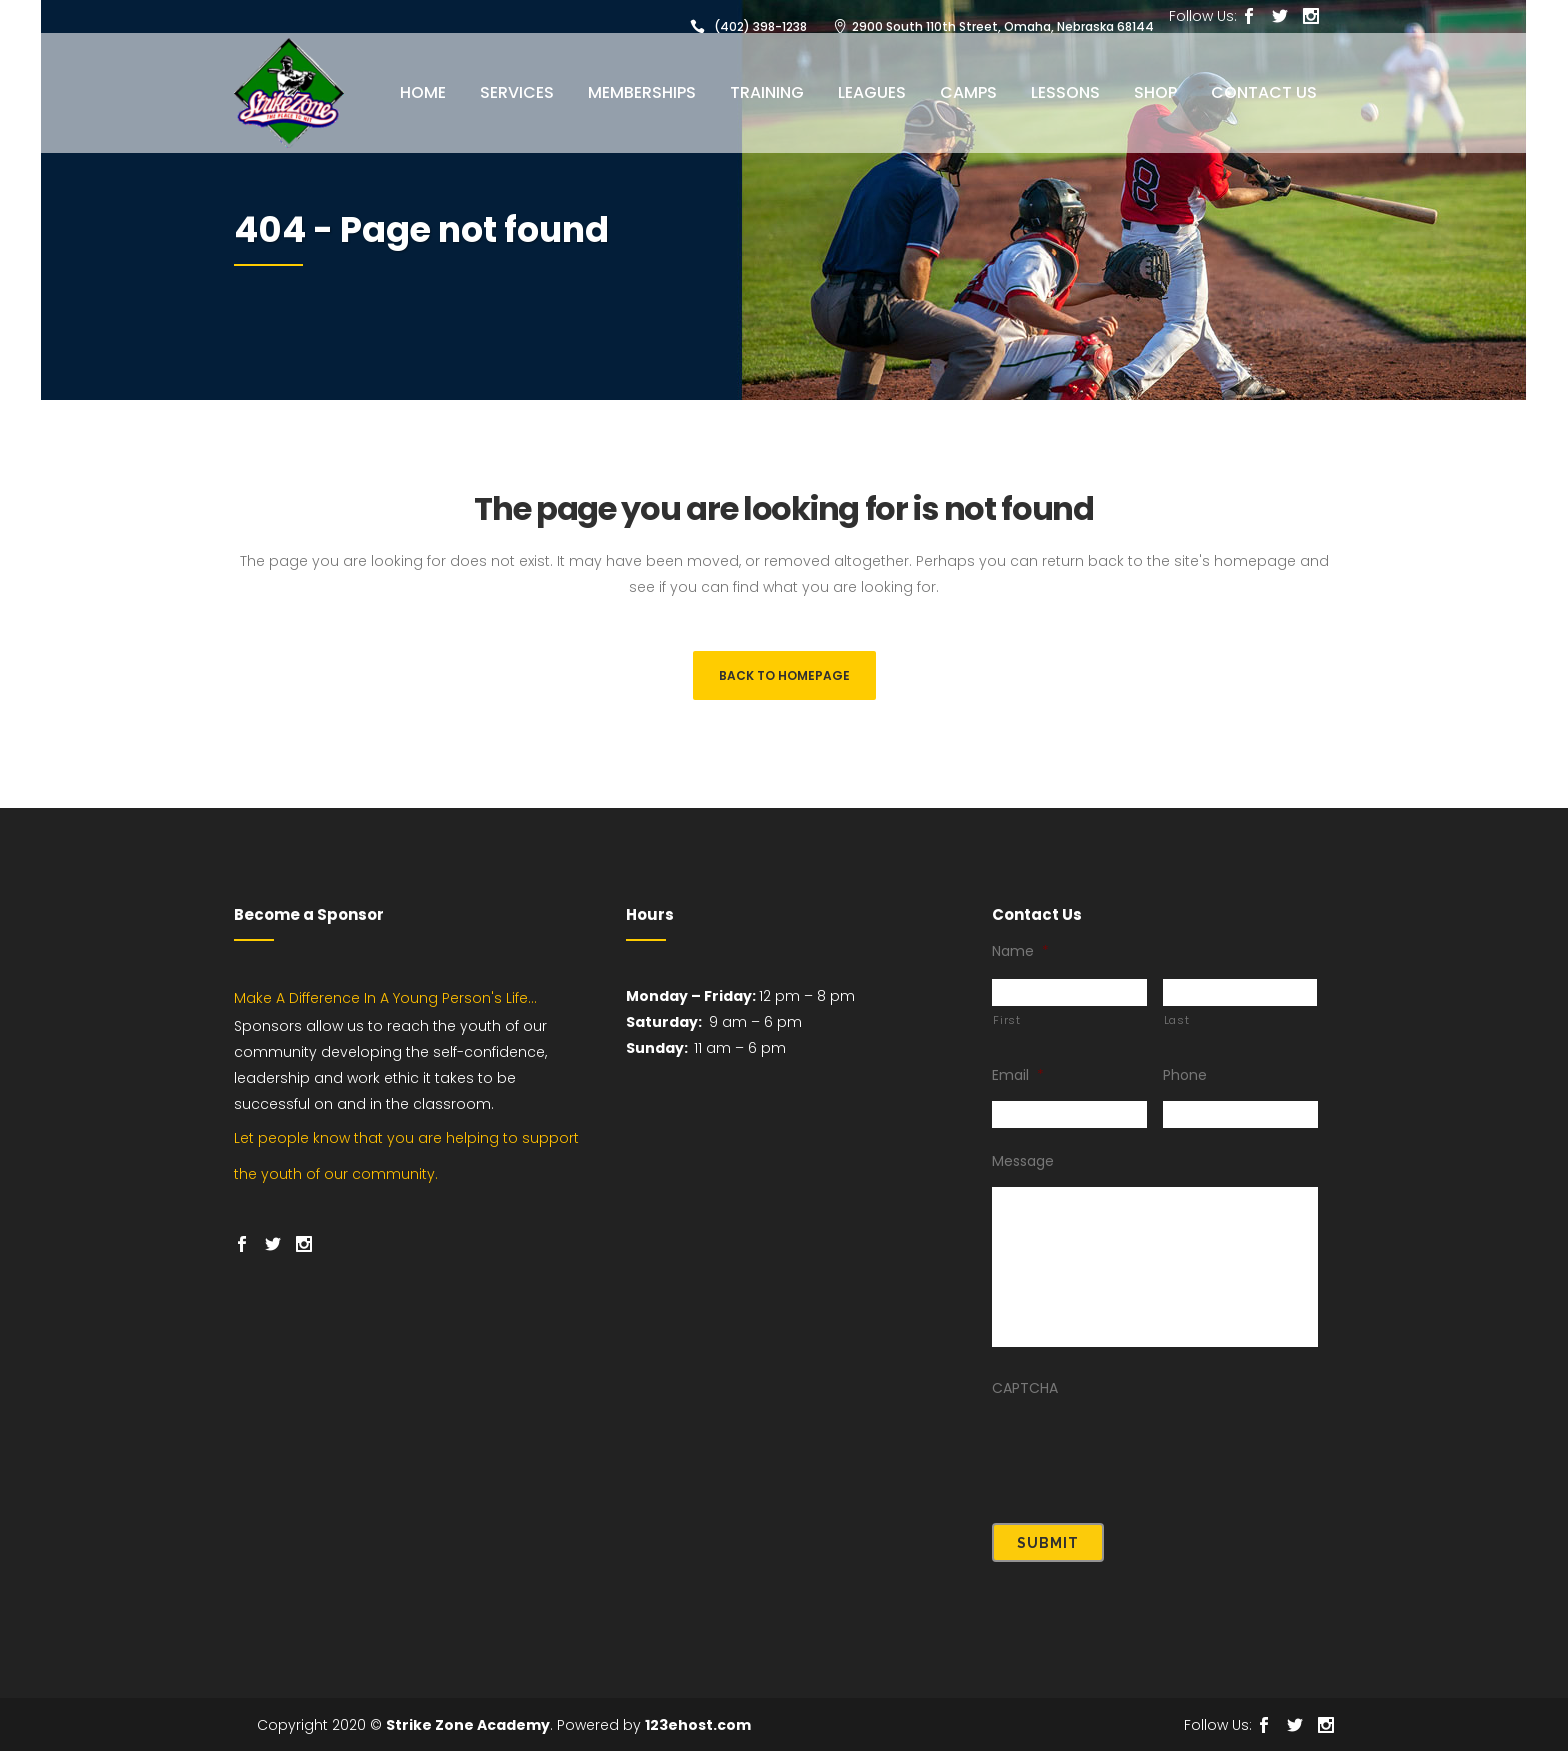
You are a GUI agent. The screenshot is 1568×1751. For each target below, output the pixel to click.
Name (1020, 962)
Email (1018, 1086)
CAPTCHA (1025, 1399)
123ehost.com (698, 1725)
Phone (1185, 1086)
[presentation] (1144, 1459)
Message (1023, 1172)
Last (1177, 1031)
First (1006, 1031)
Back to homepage (784, 675)
